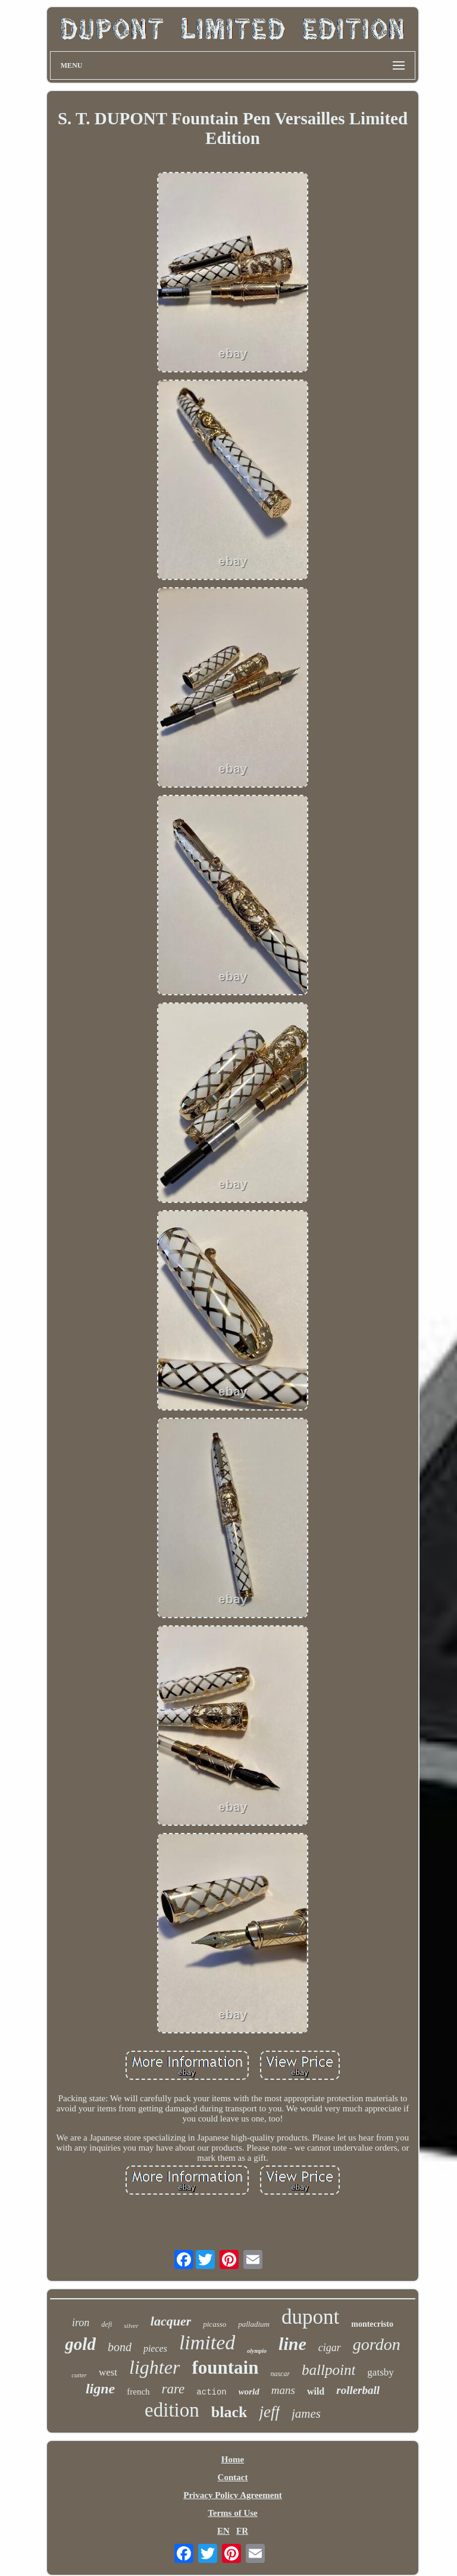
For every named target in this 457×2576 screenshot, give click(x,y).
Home (232, 2459)
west (108, 2372)
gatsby (380, 2372)
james (306, 2413)
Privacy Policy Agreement (232, 2495)
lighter (154, 2367)
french (138, 2391)
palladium (254, 2324)
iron (80, 2323)
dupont (310, 2317)
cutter (79, 2374)
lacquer (171, 2321)
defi (106, 2324)
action (211, 2392)
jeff (269, 2412)
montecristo (372, 2324)
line (292, 2344)
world (249, 2391)
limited (207, 2342)
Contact (233, 2477)
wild (315, 2391)
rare (173, 2388)
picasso (214, 2324)
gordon (376, 2344)
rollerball (358, 2390)
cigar (329, 2348)
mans (283, 2390)
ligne (100, 2388)
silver (131, 2325)
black (229, 2412)
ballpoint (328, 2370)
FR (242, 2531)
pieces (155, 2348)
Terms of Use (233, 2513)
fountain (225, 2367)
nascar (280, 2374)
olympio (257, 2351)
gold (80, 2344)
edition (172, 2410)
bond (120, 2347)
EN (223, 2531)
